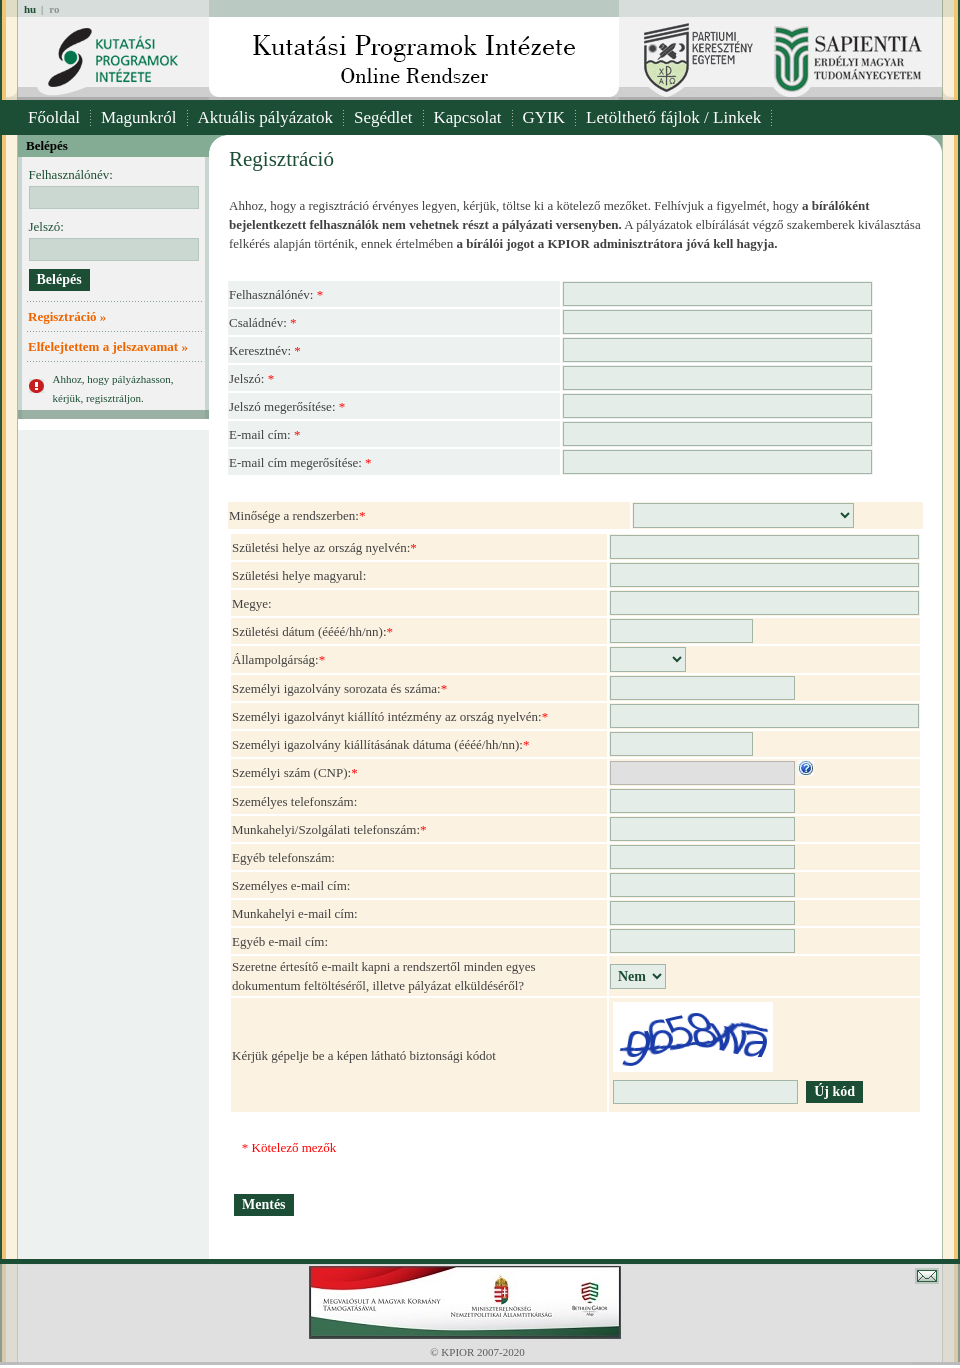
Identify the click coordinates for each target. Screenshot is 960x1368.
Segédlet (383, 117)
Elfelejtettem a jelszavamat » (108, 346)
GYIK (544, 117)
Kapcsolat (468, 117)
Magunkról (139, 117)
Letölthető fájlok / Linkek (673, 117)
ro (54, 9)
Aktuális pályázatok (266, 117)
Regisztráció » (67, 316)
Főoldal (54, 117)
